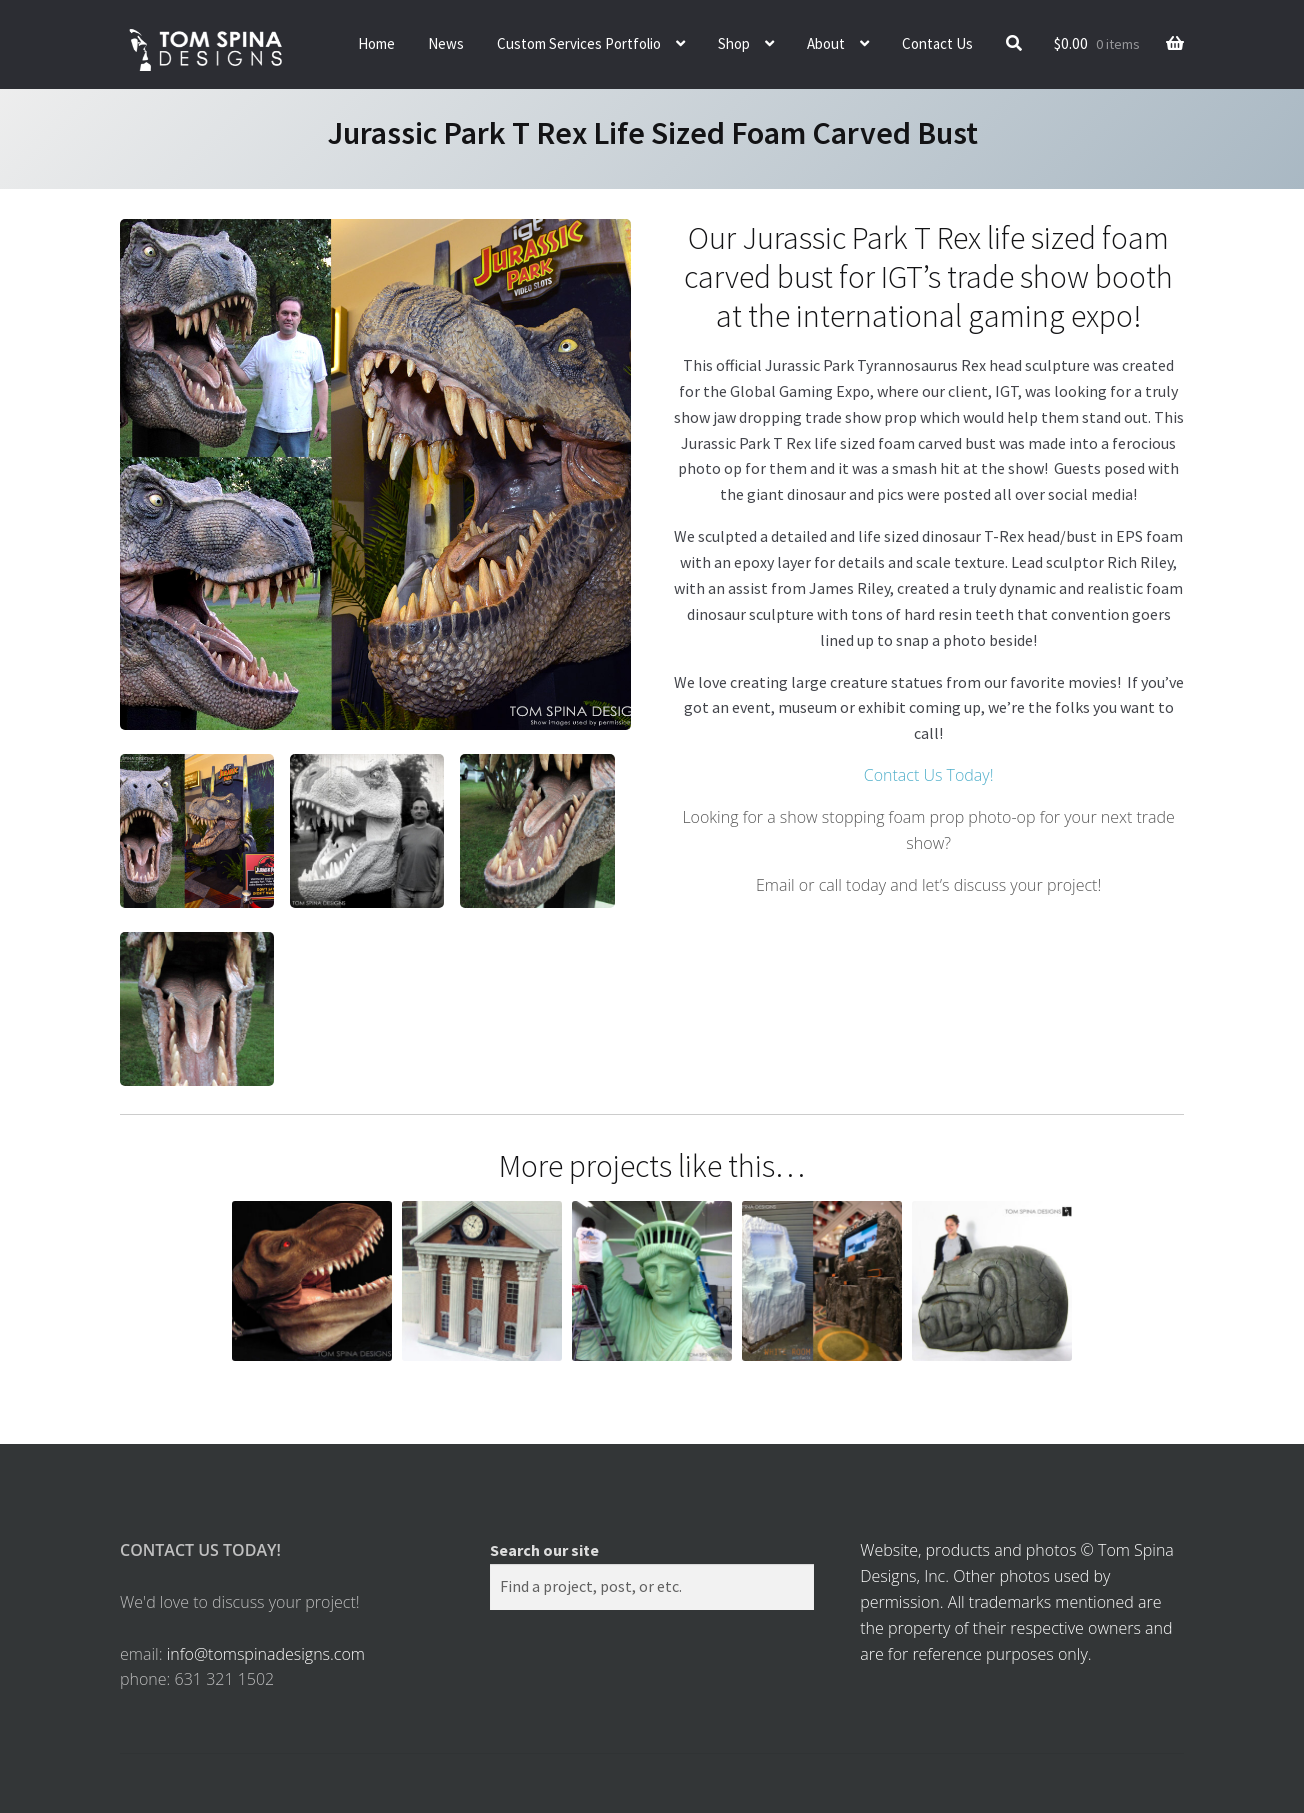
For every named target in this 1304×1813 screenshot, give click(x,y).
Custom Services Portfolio (579, 43)
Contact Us (937, 43)
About (826, 43)
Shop (734, 43)
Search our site (544, 1550)
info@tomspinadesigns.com (266, 1654)
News (446, 43)
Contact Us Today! (929, 775)
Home (376, 43)
